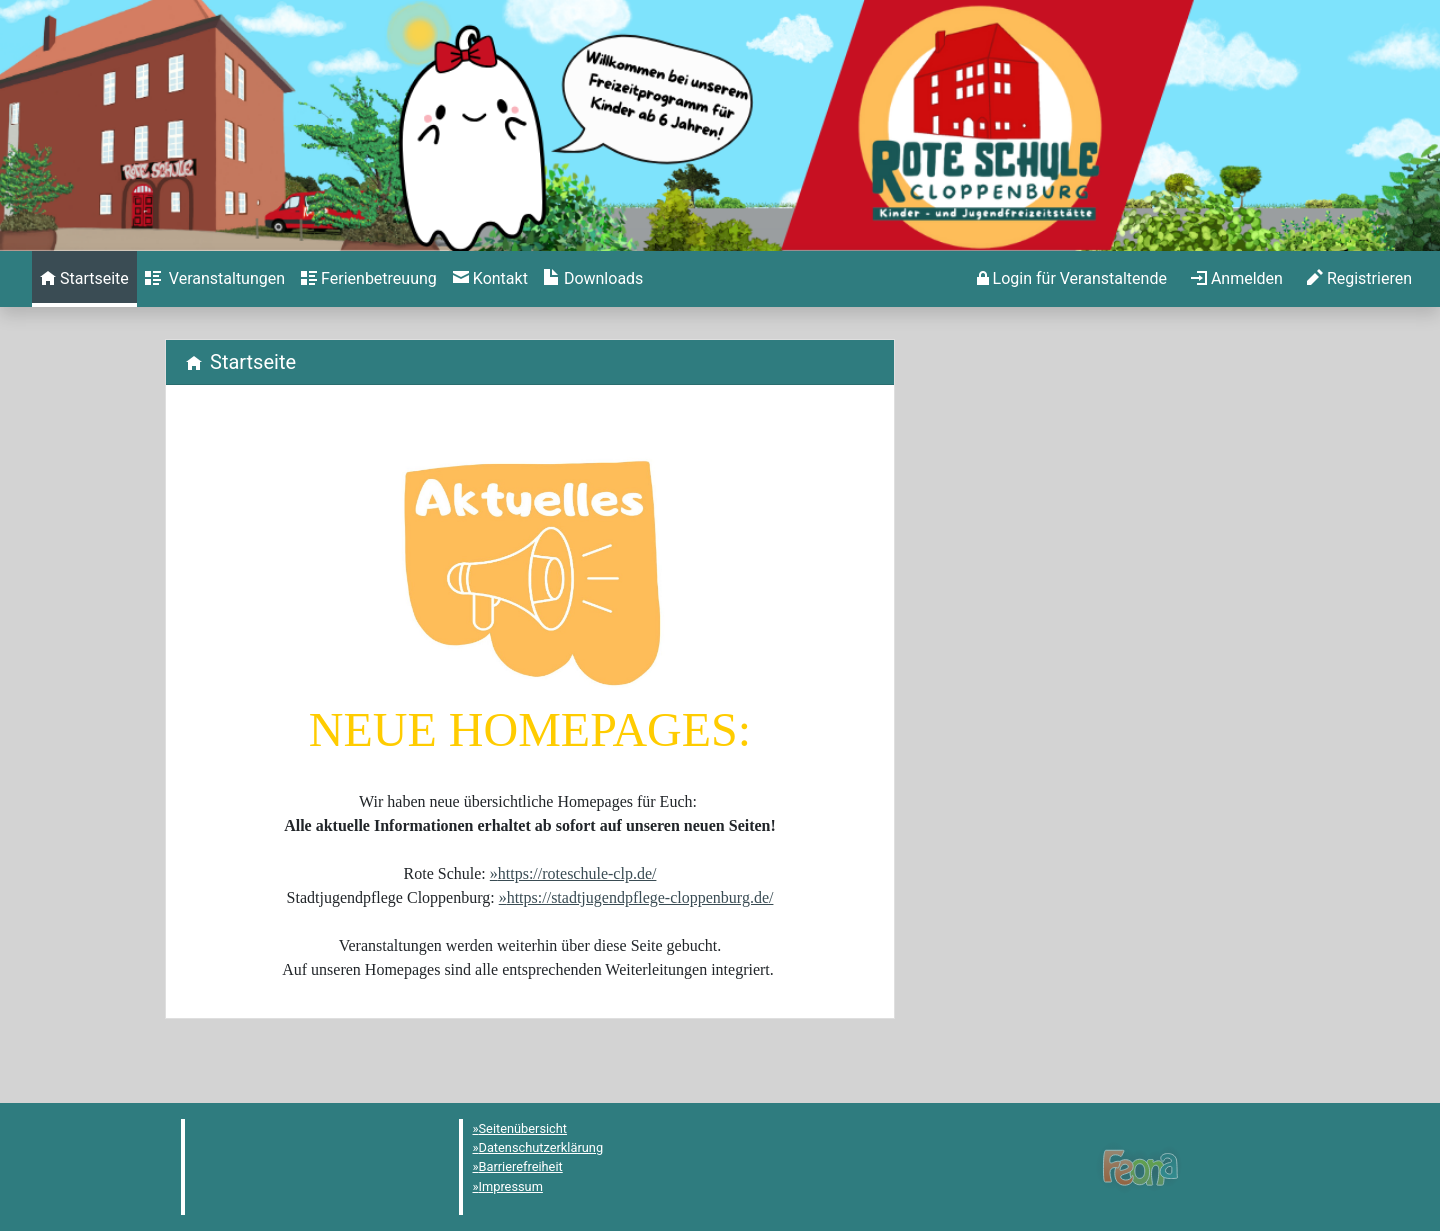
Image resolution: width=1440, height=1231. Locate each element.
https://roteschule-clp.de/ (577, 873)
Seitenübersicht (523, 1128)
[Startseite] (84, 279)
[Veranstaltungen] (215, 279)
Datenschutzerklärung (541, 1147)
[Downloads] (593, 279)
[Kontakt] (490, 279)
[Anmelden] (1072, 279)
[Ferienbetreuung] (369, 279)
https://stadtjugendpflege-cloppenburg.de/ (640, 897)
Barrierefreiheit (521, 1166)
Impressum (511, 1186)
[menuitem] (84, 279)
